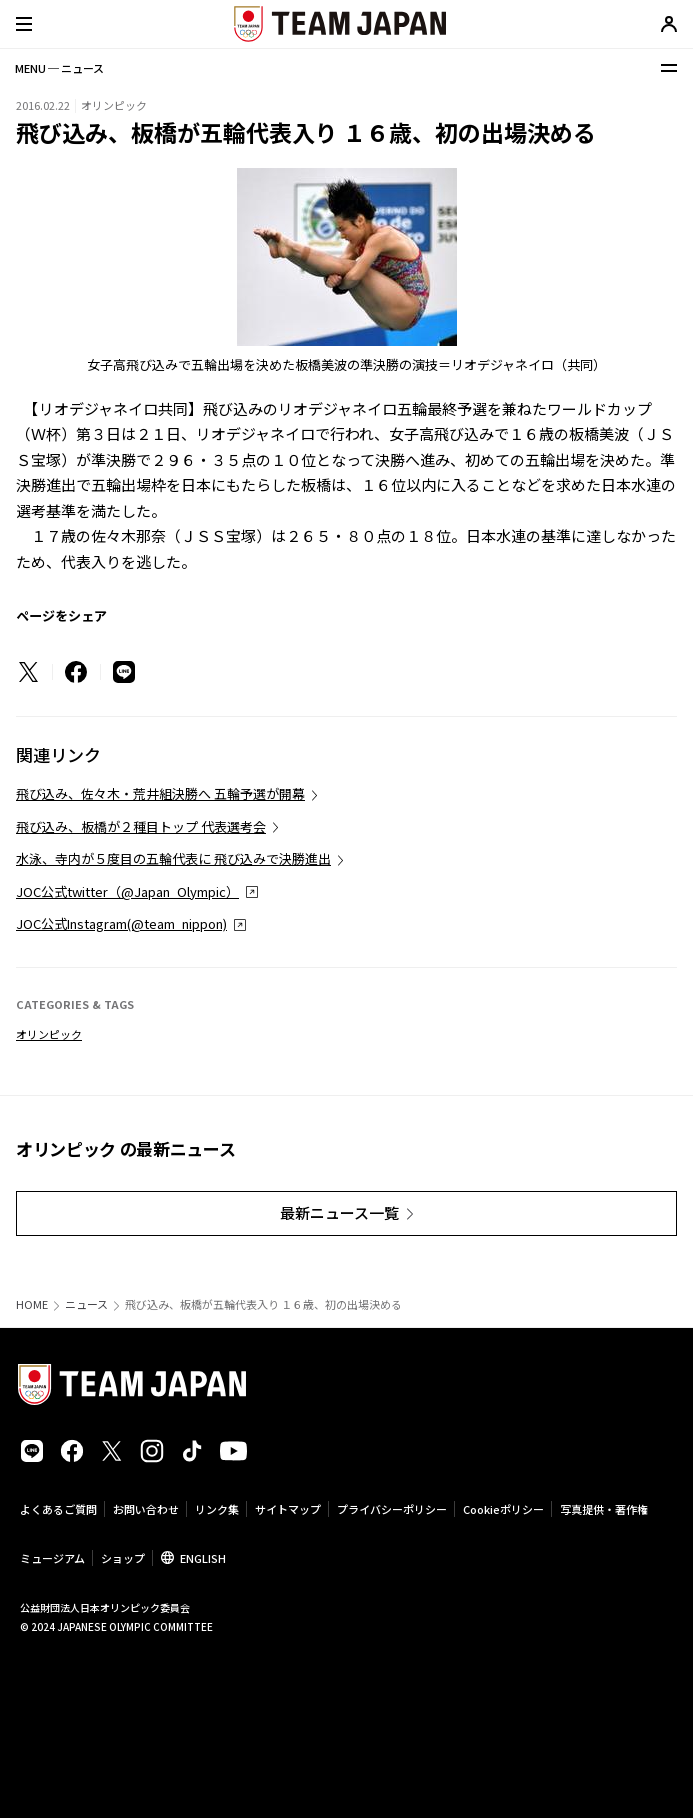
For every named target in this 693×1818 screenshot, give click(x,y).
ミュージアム (52, 1558)
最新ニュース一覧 (339, 1212)
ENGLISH (203, 1558)
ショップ (123, 1558)
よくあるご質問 (58, 1509)
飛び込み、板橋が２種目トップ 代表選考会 (141, 826)
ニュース (86, 1304)
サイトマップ (288, 1509)
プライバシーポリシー (392, 1509)
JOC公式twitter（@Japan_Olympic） (127, 891)
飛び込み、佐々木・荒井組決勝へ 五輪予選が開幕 (160, 793)
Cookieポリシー (503, 1509)
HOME (32, 1304)
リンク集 (217, 1509)
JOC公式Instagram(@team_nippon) (121, 923)
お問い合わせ (146, 1509)
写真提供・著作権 (604, 1509)
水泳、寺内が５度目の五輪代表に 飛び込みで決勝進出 (173, 858)
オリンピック (49, 1034)
